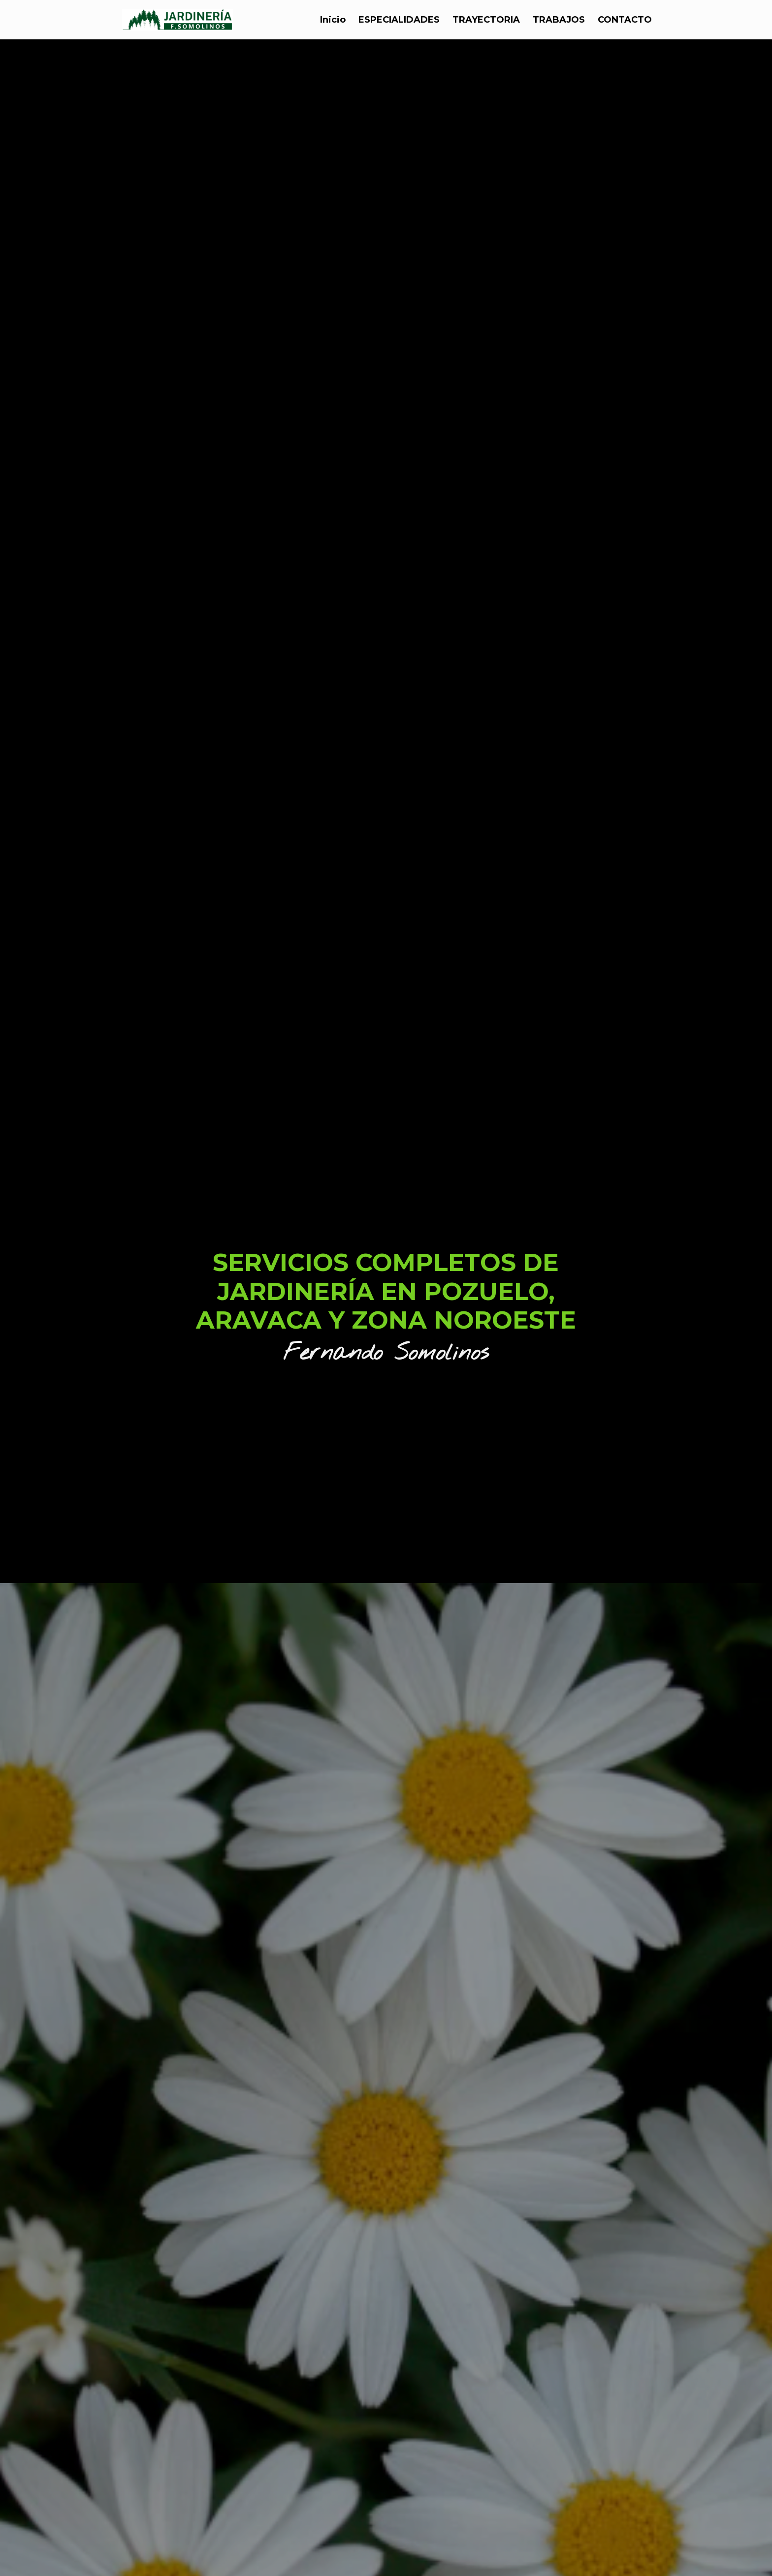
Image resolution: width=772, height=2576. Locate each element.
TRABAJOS (559, 20)
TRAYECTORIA (486, 20)
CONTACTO (625, 20)
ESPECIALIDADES (399, 20)
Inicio (333, 20)
